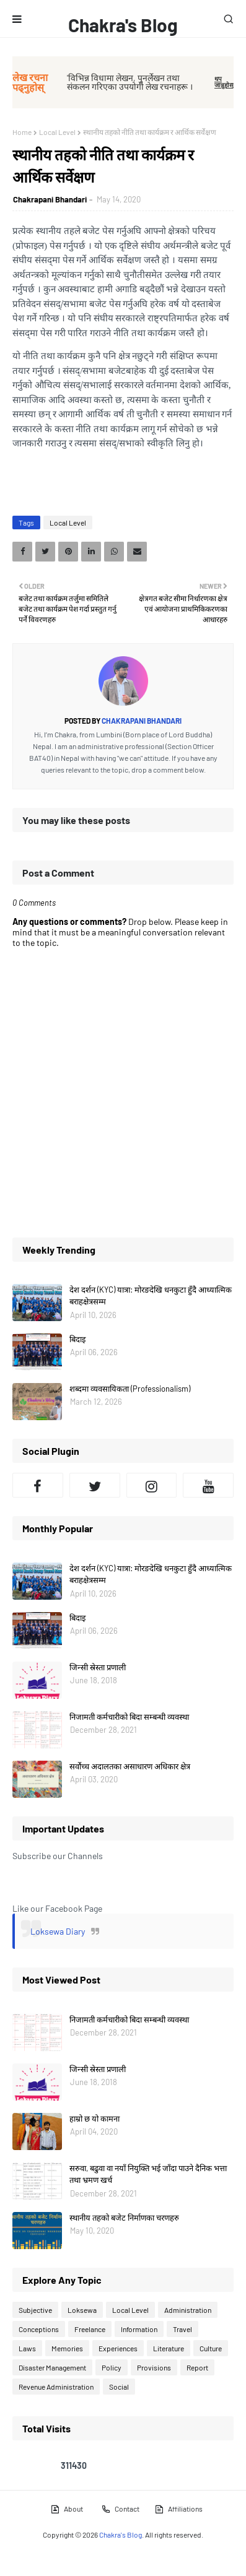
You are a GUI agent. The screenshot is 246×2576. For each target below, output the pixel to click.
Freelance (89, 2329)
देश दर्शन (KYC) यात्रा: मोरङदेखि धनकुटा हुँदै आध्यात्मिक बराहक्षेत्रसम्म (150, 1296)
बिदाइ (77, 1339)
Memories (67, 2348)
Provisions (154, 2367)
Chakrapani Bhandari (50, 199)
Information (139, 2329)
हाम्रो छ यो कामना (94, 2118)
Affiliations (178, 2509)
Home (22, 132)
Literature (168, 2348)
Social (119, 2386)
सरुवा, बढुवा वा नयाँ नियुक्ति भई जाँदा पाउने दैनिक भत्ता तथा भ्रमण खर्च (148, 2174)
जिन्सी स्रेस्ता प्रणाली (97, 1667)
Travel (182, 2329)
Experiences (118, 2348)
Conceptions (39, 2329)
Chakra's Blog (123, 25)
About (66, 2509)
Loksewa (82, 2309)
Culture (211, 2348)
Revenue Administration (56, 2386)
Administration (187, 2309)
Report (197, 2367)
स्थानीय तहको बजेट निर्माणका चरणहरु (124, 2218)
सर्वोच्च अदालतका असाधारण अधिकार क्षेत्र (129, 1766)
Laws (27, 2348)
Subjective (35, 2309)
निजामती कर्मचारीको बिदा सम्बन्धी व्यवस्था (129, 1717)
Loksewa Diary (57, 1931)
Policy (111, 2367)
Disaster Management (52, 2367)
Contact (120, 2509)
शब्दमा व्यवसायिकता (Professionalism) (129, 1389)
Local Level (57, 132)
